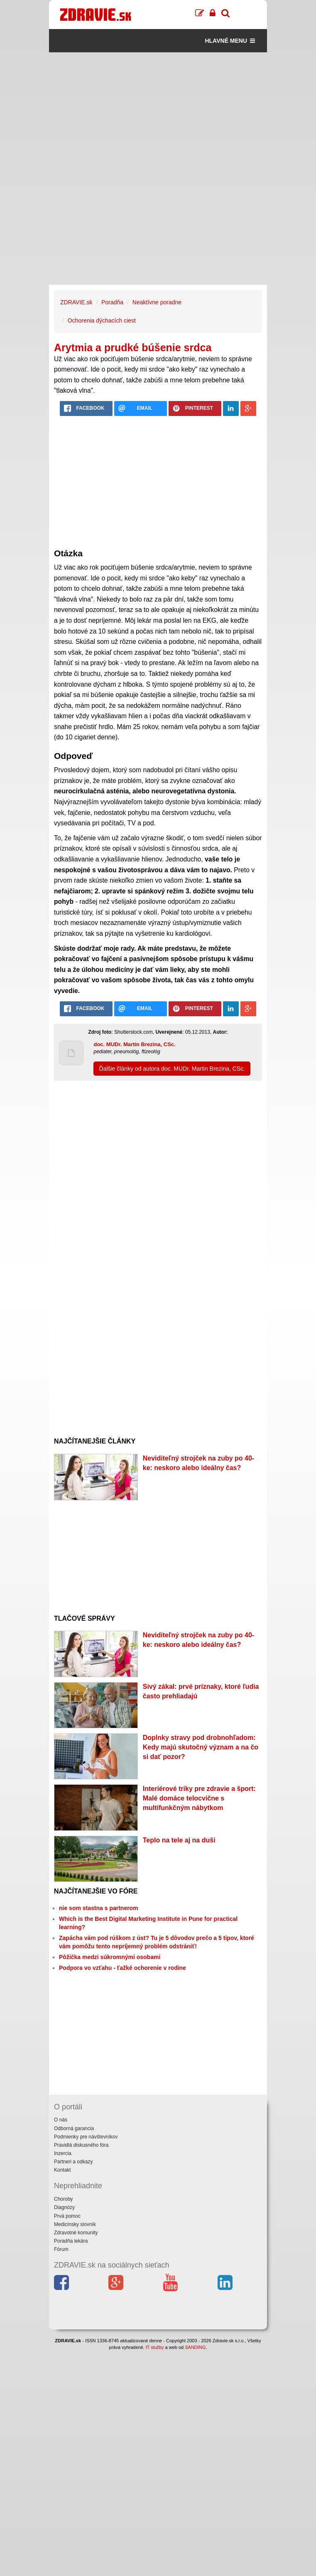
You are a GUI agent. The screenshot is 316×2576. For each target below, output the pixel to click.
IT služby (155, 2347)
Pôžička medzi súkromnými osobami (109, 1957)
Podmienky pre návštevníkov (86, 2137)
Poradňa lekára (71, 2241)
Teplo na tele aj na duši (179, 1840)
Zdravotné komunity (76, 2233)
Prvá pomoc (67, 2216)
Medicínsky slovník (75, 2224)
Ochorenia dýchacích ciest (102, 320)
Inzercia (62, 2153)
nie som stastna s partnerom (98, 1908)
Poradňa (112, 302)
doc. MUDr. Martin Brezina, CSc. (134, 1044)
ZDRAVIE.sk (76, 302)
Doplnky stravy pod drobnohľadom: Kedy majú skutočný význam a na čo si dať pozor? (200, 1747)
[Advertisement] (158, 110)
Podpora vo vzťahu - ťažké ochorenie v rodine (122, 1967)
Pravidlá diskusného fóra (81, 2145)
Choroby (63, 2199)
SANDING (195, 2347)
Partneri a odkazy (73, 2162)
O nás (60, 2120)
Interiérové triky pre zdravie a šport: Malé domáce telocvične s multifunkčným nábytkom (199, 1798)
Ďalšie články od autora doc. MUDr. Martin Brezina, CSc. (172, 1068)
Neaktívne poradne (156, 302)
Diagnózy (64, 2207)
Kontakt (62, 2170)
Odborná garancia (74, 2128)
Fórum (61, 2249)
